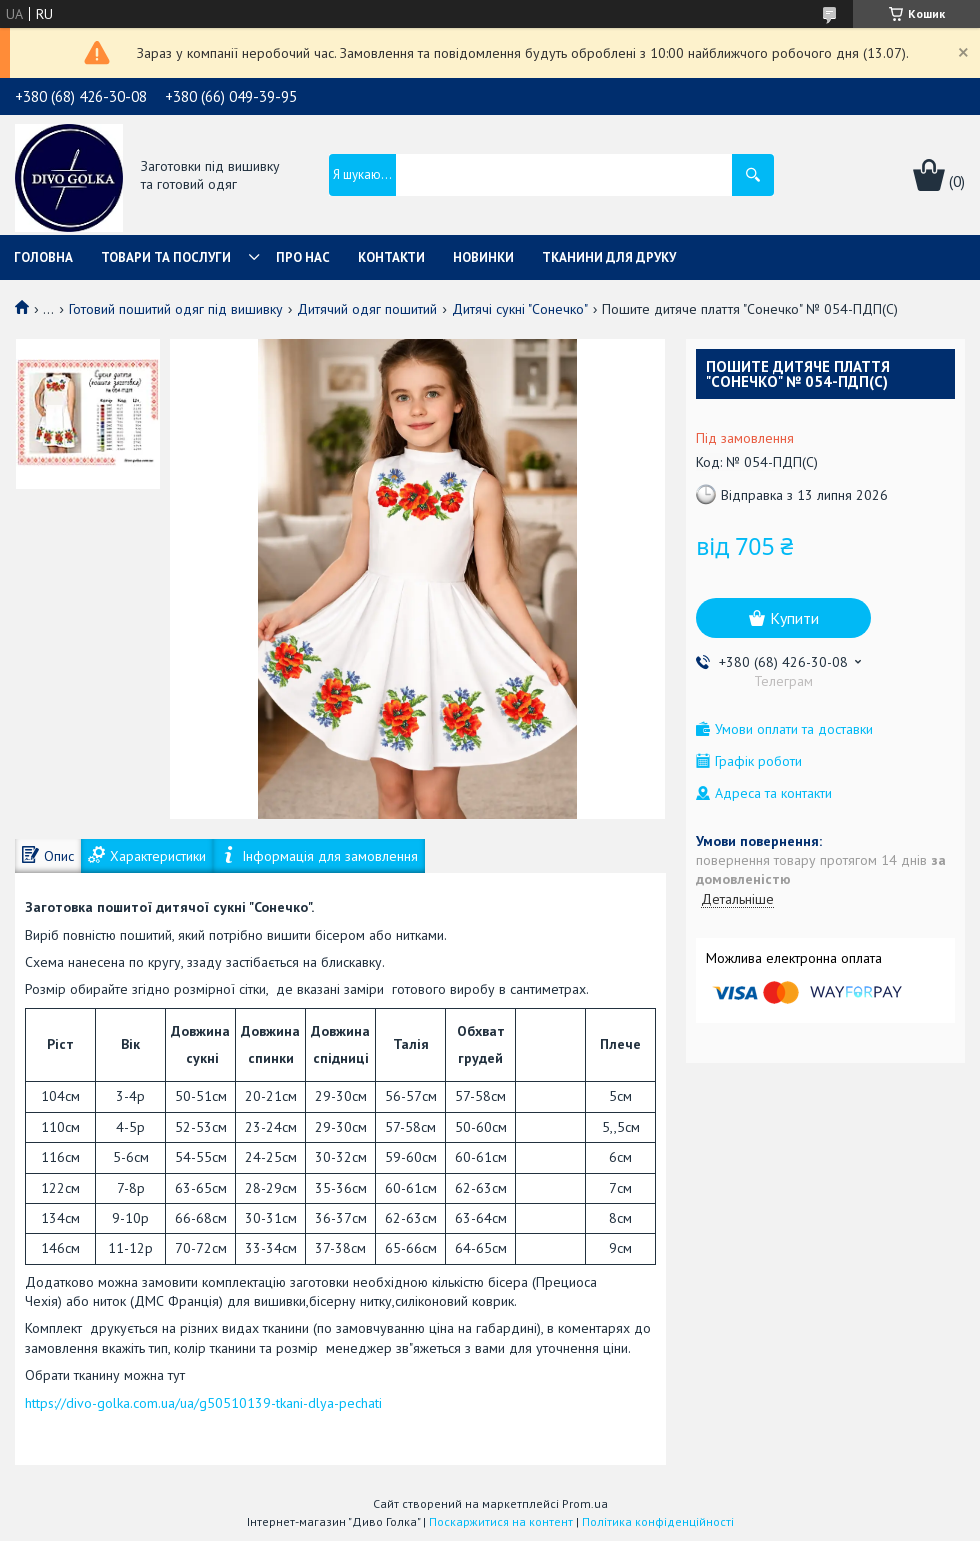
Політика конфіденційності (658, 1521)
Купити (794, 618)
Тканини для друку (609, 257)
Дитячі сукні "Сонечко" (520, 309)
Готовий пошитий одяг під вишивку (176, 309)
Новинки (483, 257)
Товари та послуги (166, 257)
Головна (43, 257)
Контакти (391, 257)
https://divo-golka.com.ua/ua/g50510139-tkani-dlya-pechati (203, 1403)
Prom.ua (585, 1503)
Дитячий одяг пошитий (367, 309)
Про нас (303, 257)
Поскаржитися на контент (501, 1521)
